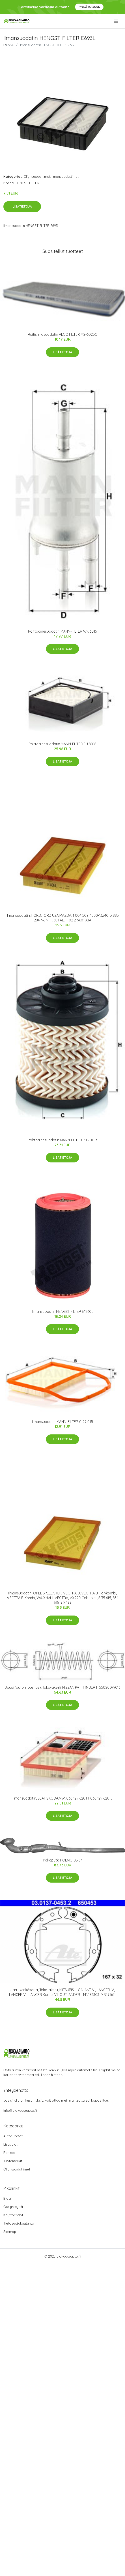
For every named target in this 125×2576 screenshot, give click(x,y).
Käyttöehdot (13, 2215)
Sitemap (9, 2232)
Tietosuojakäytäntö (18, 2223)
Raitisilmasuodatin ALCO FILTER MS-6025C (62, 334)
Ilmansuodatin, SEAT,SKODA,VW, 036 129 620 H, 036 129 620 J (62, 1798)
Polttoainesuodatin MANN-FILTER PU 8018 (62, 744)
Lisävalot (10, 2144)
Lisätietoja (22, 206)
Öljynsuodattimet (37, 176)
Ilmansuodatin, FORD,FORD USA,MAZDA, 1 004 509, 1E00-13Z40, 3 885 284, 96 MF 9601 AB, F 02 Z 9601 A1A (62, 917)
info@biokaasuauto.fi (20, 2110)
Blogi (7, 2198)
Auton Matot (13, 2136)
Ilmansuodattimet (65, 176)
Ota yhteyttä (13, 2207)
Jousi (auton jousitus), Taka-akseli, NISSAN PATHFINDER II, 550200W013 (63, 1687)
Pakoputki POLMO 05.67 (62, 1860)
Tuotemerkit (12, 2161)
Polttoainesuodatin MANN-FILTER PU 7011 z (62, 1140)
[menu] (116, 21)
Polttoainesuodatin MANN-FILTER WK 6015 (62, 631)
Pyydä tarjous (89, 7)
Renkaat (9, 2153)
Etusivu (8, 45)
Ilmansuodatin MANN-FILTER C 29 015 (62, 1421)
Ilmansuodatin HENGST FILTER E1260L (62, 1311)
